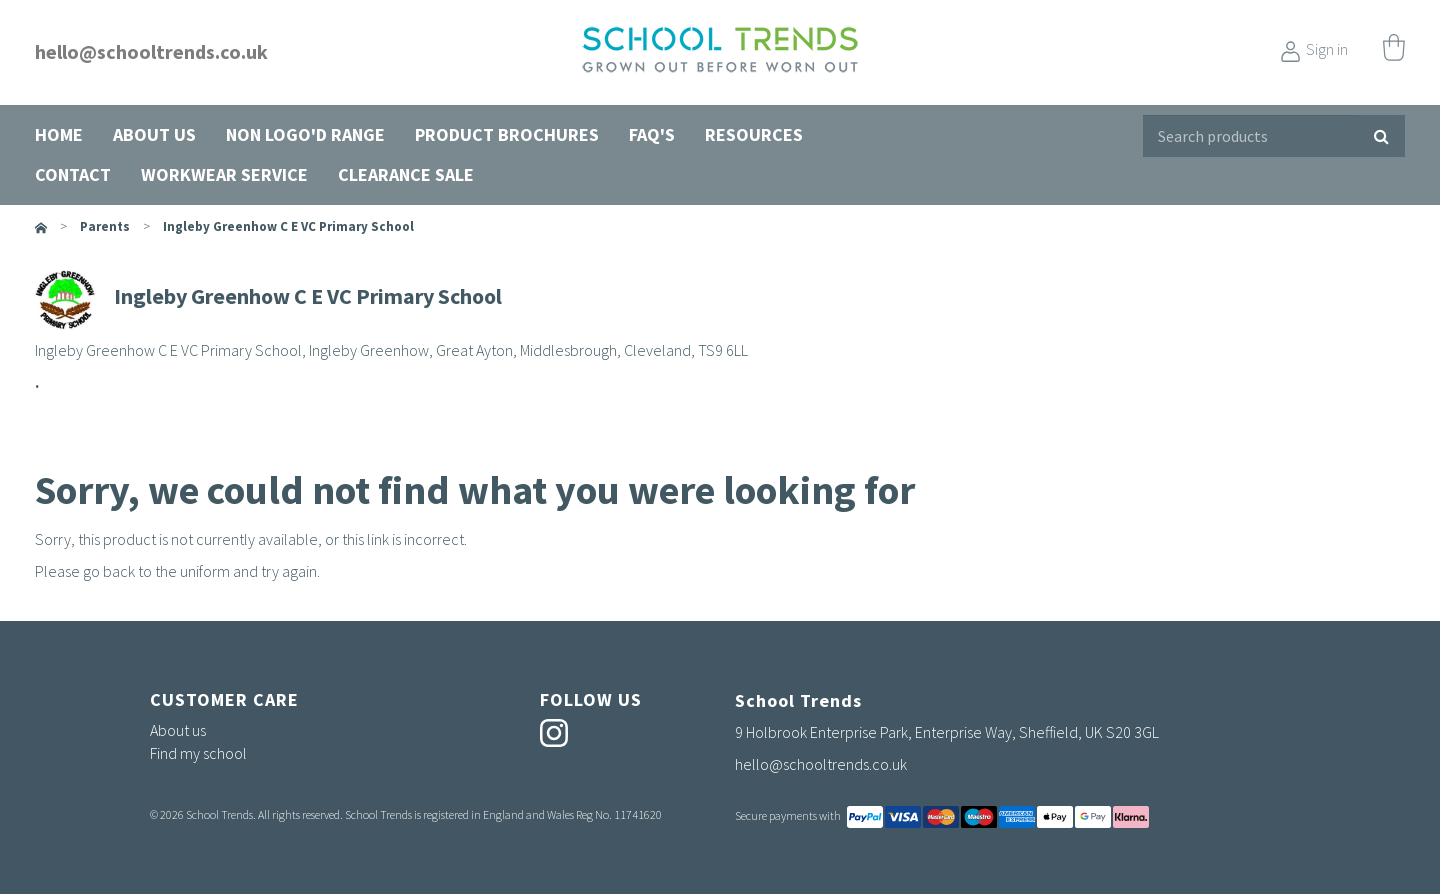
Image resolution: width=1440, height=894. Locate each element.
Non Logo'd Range (305, 134)
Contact (73, 174)
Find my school (198, 753)
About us (154, 134)
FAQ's (652, 134)
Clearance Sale (406, 174)
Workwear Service (224, 174)
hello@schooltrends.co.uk (151, 51)
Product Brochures (507, 134)
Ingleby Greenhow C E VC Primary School (288, 226)
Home (59, 134)
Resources (754, 134)
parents (105, 226)
